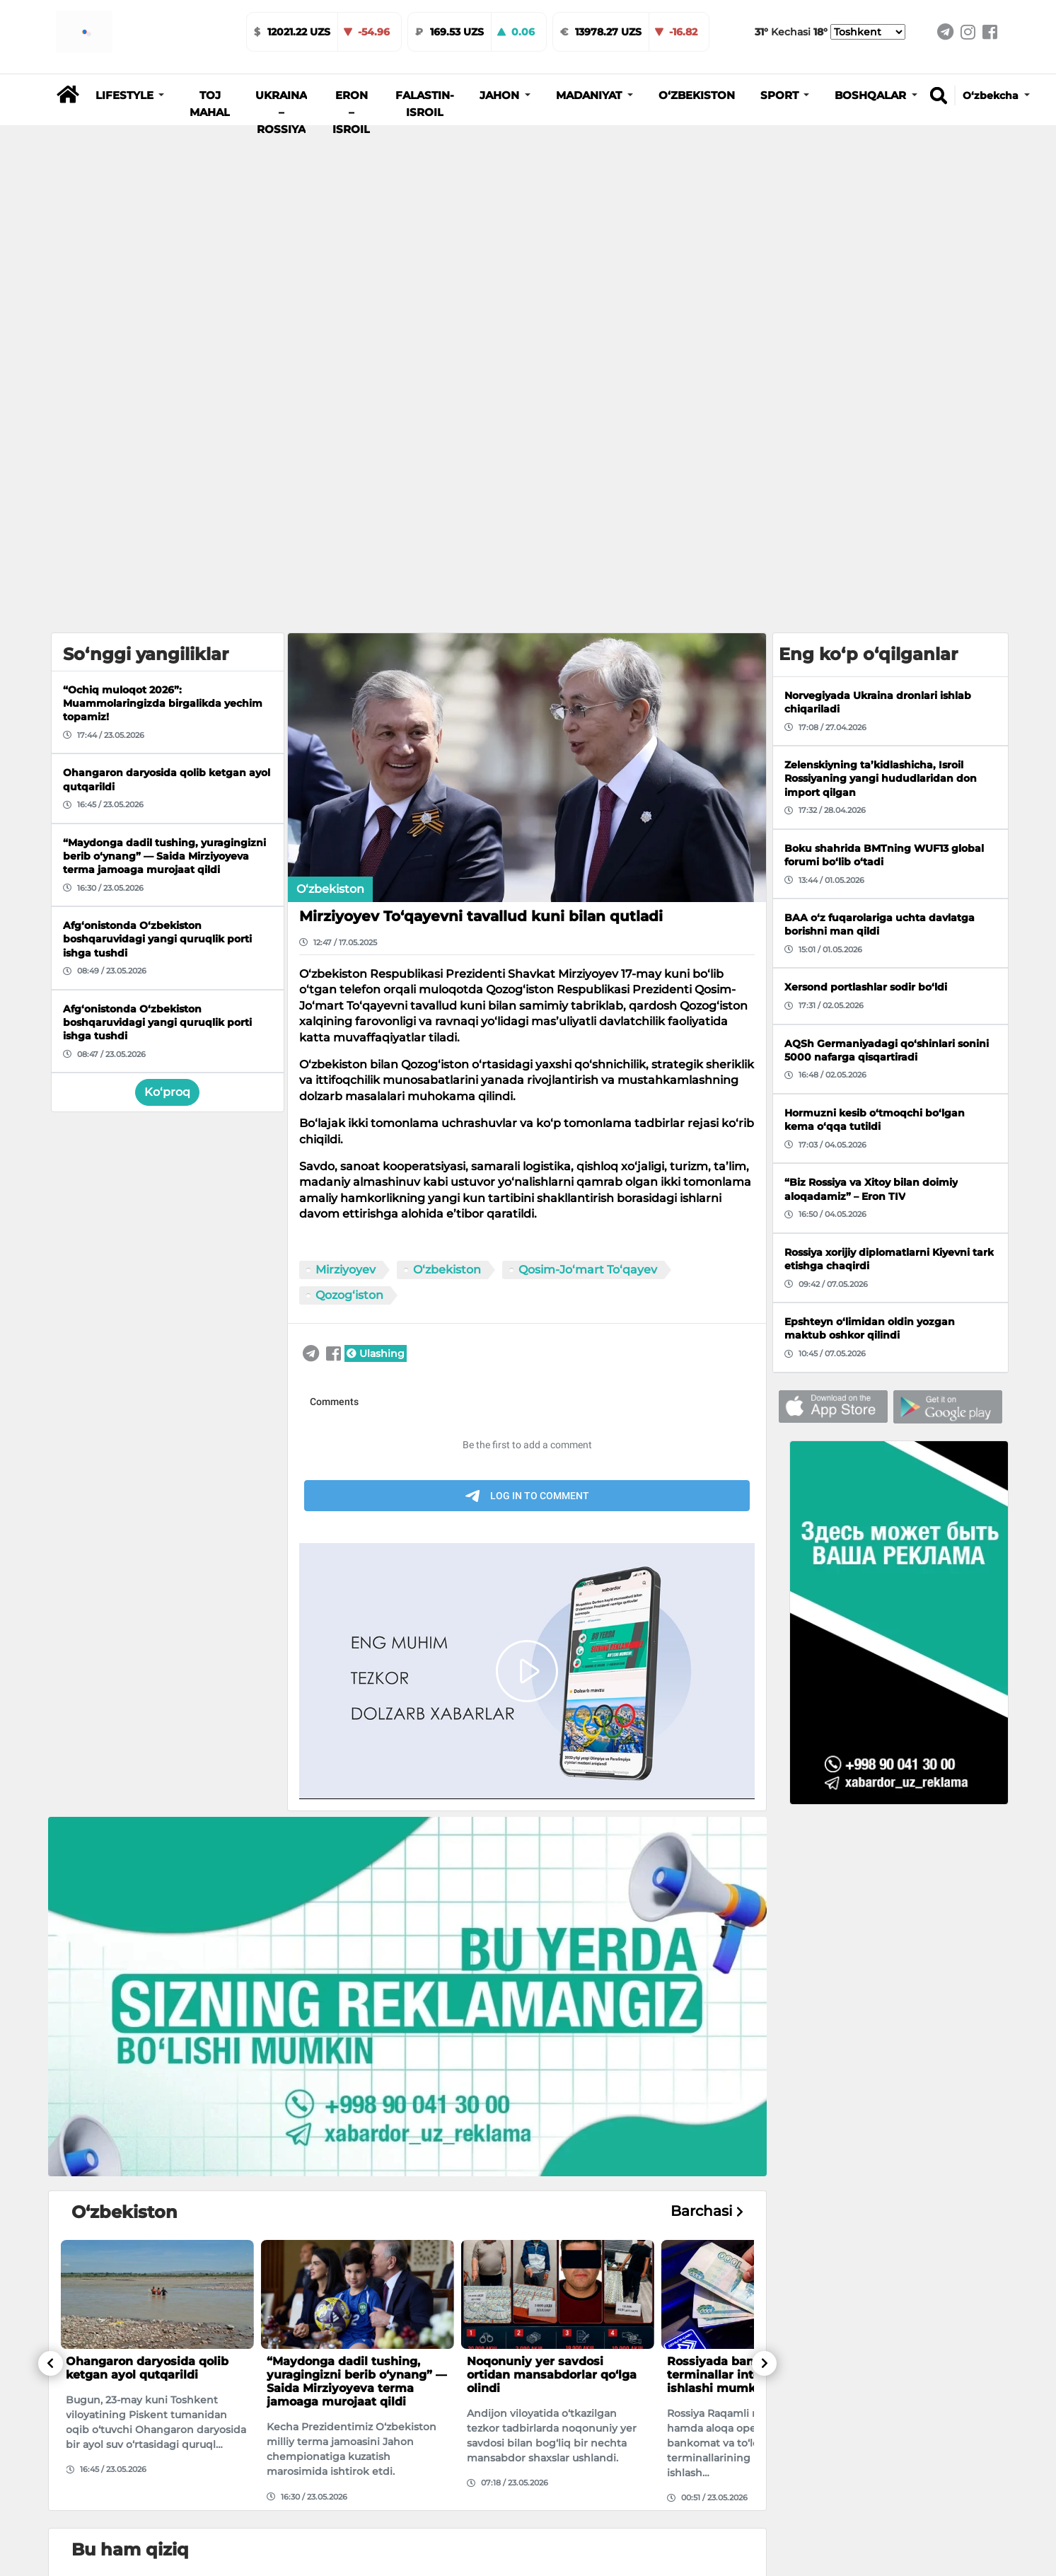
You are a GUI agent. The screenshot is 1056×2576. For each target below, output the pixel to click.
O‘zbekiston (696, 95)
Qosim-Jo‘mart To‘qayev (587, 1269)
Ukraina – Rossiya (281, 112)
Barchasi (707, 2211)
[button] (130, 95)
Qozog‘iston (349, 1295)
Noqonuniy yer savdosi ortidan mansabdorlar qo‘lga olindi (552, 2375)
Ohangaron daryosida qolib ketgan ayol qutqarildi (147, 2368)
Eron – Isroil (351, 112)
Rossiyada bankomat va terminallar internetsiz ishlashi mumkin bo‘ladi (738, 2375)
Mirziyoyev (345, 1269)
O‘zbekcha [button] (992, 95)
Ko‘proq (167, 1092)
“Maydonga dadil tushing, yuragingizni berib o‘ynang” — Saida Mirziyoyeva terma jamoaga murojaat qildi (357, 2382)
